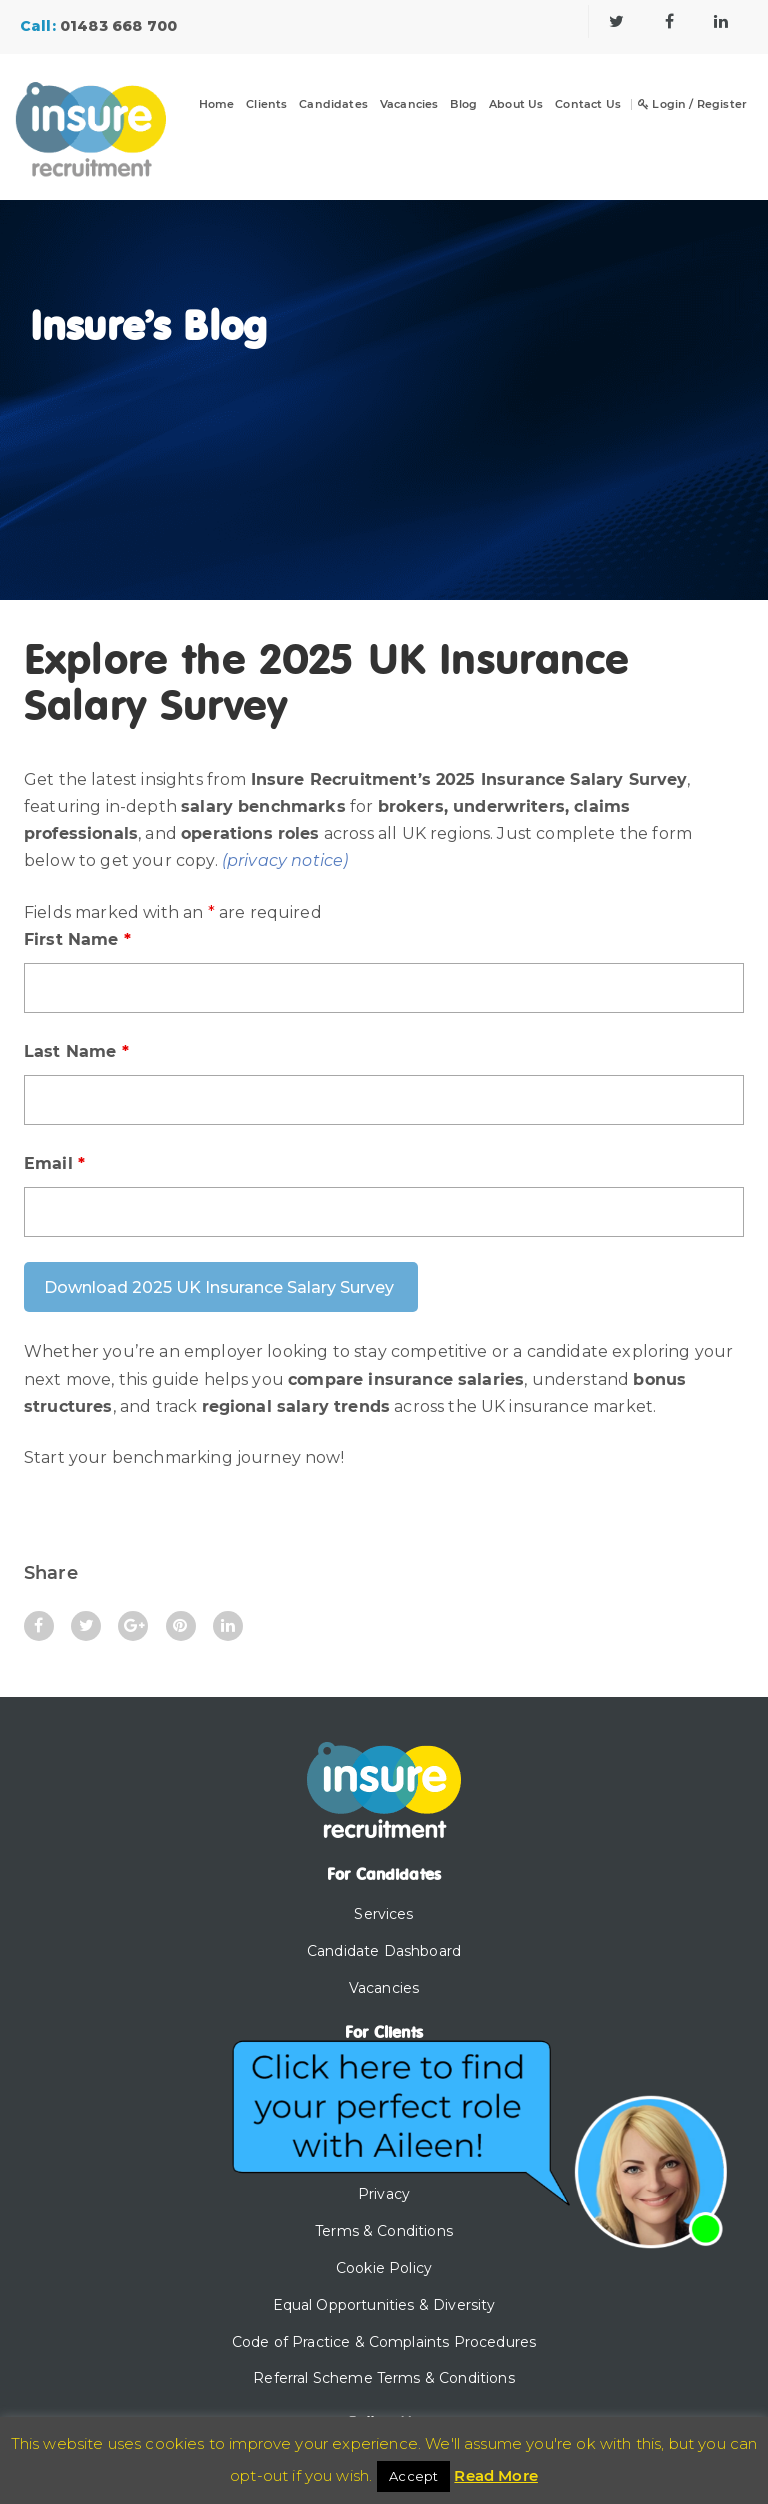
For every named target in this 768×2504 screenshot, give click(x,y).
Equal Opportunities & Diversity (384, 2305)
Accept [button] (413, 2476)
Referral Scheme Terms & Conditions (383, 2378)
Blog (463, 104)
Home (217, 104)
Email (54, 1163)
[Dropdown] (279, 117)
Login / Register (692, 104)
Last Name (76, 1051)
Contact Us (588, 104)
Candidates (333, 104)
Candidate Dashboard (384, 1951)
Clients (266, 104)
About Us (516, 104)
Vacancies (409, 104)
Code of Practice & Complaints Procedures (384, 2342)
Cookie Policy (384, 2268)
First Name (77, 939)
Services (383, 1914)
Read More (495, 2475)
